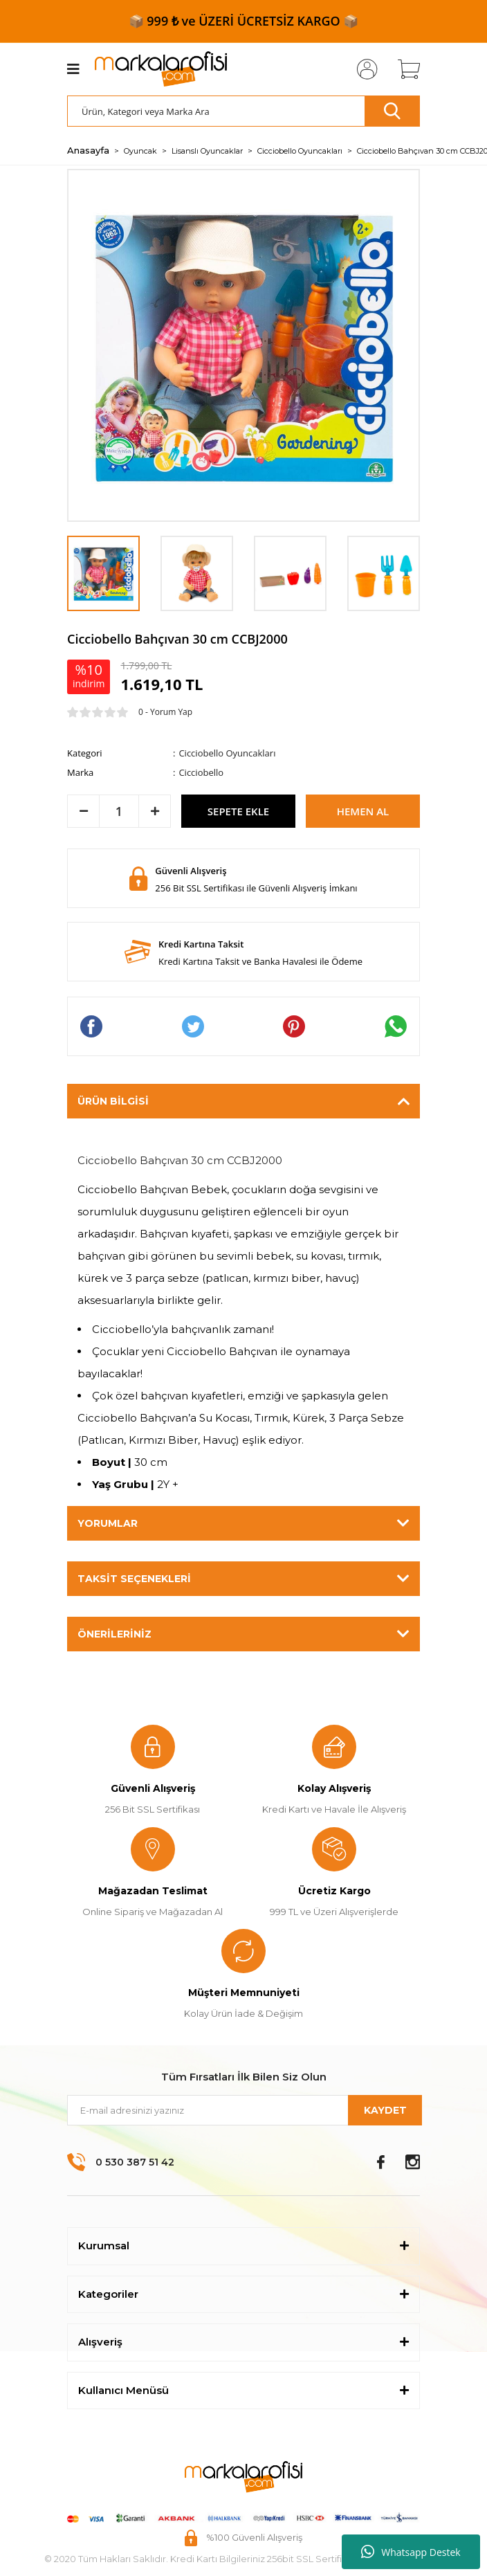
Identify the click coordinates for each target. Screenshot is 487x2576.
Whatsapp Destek (410, 2551)
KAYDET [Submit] (385, 2110)
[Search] (243, 111)
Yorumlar (107, 1523)
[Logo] (161, 69)
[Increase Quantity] (154, 811)
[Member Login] (363, 69)
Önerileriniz (114, 1634)
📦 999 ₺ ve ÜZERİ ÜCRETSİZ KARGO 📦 (244, 20)
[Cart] (404, 69)
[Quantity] (119, 811)
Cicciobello (200, 772)
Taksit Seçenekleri (134, 1578)
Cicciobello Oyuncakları (226, 753)
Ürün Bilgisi (113, 1101)
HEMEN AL (363, 811)
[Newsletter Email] (243, 2110)
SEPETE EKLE (238, 811)
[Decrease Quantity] (83, 811)
